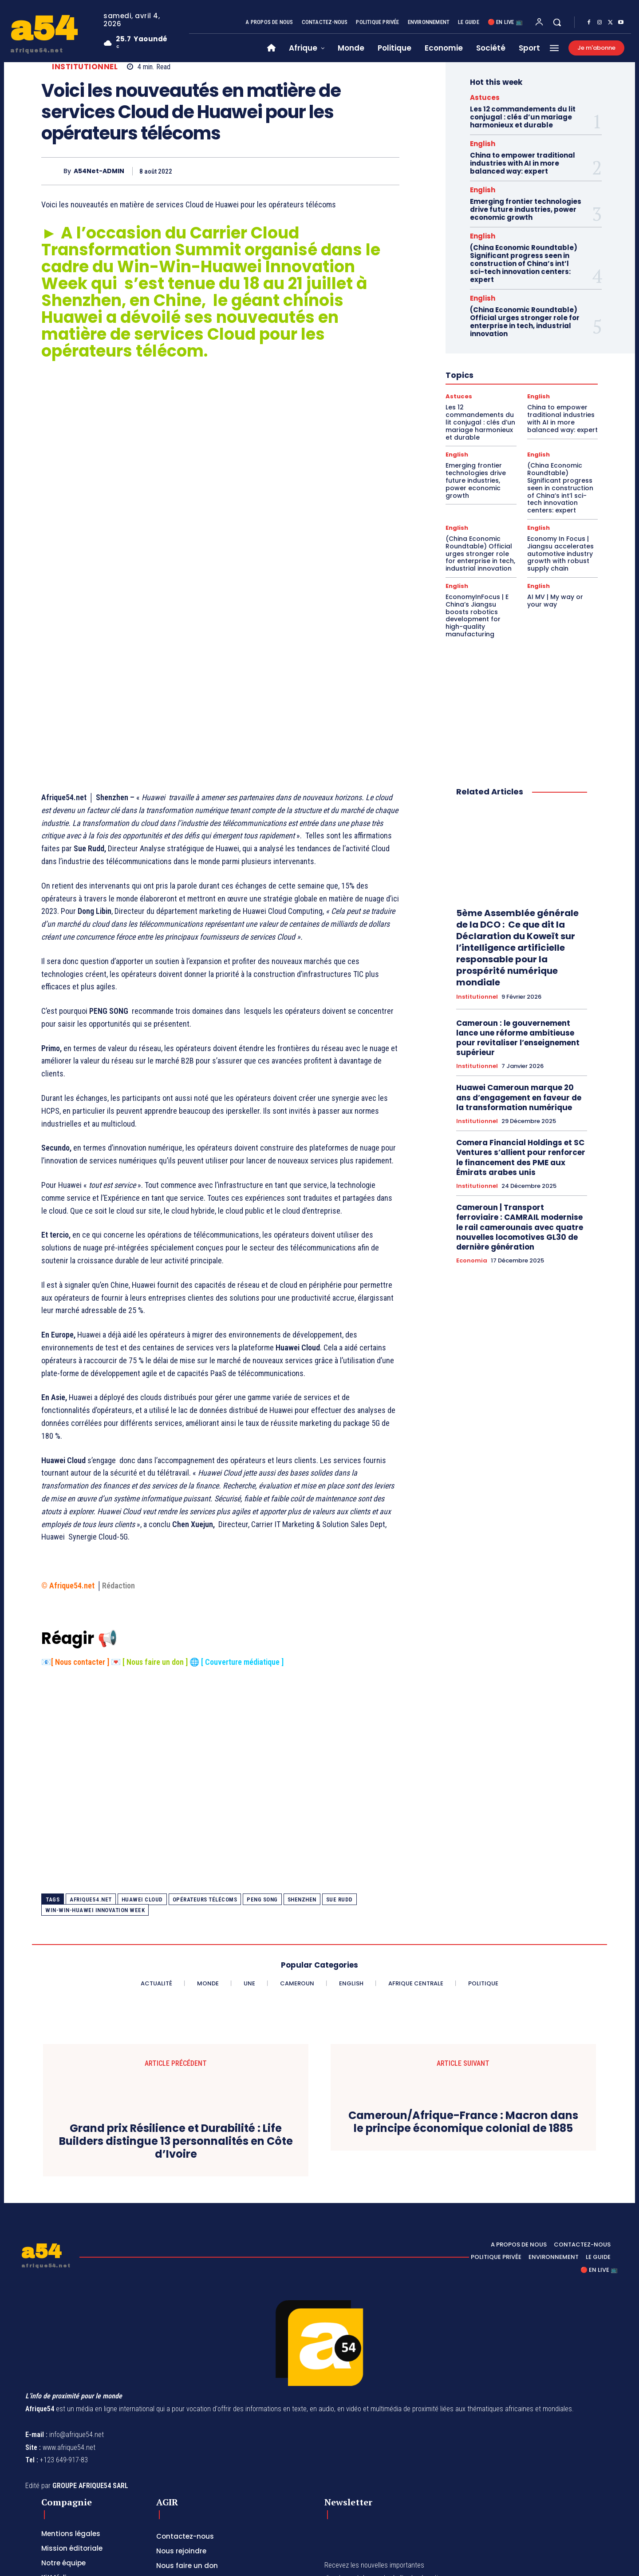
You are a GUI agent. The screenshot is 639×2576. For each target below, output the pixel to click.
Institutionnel (85, 67)
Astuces (485, 97)
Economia (471, 1260)
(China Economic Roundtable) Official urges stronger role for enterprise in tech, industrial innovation (525, 321)
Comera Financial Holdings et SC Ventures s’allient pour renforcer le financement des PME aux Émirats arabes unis (520, 1157)
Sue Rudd (339, 1776)
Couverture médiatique (243, 1538)
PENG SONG (262, 1776)
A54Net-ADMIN (99, 171)
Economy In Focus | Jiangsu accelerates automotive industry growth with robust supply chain (560, 553)
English (482, 143)
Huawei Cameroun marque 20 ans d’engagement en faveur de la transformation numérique (518, 1097)
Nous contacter (80, 1538)
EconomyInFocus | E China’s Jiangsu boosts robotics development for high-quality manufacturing (477, 615)
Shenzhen (302, 1776)
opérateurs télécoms (205, 1776)
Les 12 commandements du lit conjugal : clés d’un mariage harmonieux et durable (523, 117)
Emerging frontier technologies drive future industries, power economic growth (525, 209)
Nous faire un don (155, 1538)
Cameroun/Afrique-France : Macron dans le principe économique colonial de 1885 (463, 1999)
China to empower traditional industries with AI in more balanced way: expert (522, 163)
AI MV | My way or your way (555, 600)
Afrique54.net (91, 1776)
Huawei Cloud (142, 1776)
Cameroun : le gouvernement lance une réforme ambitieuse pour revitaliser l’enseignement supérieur (518, 1038)
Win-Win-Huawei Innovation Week (95, 1787)
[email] (369, 2493)
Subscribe (436, 2493)
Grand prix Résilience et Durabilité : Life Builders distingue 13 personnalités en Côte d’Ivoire (176, 2018)
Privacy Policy (406, 2513)
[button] (557, 22)
